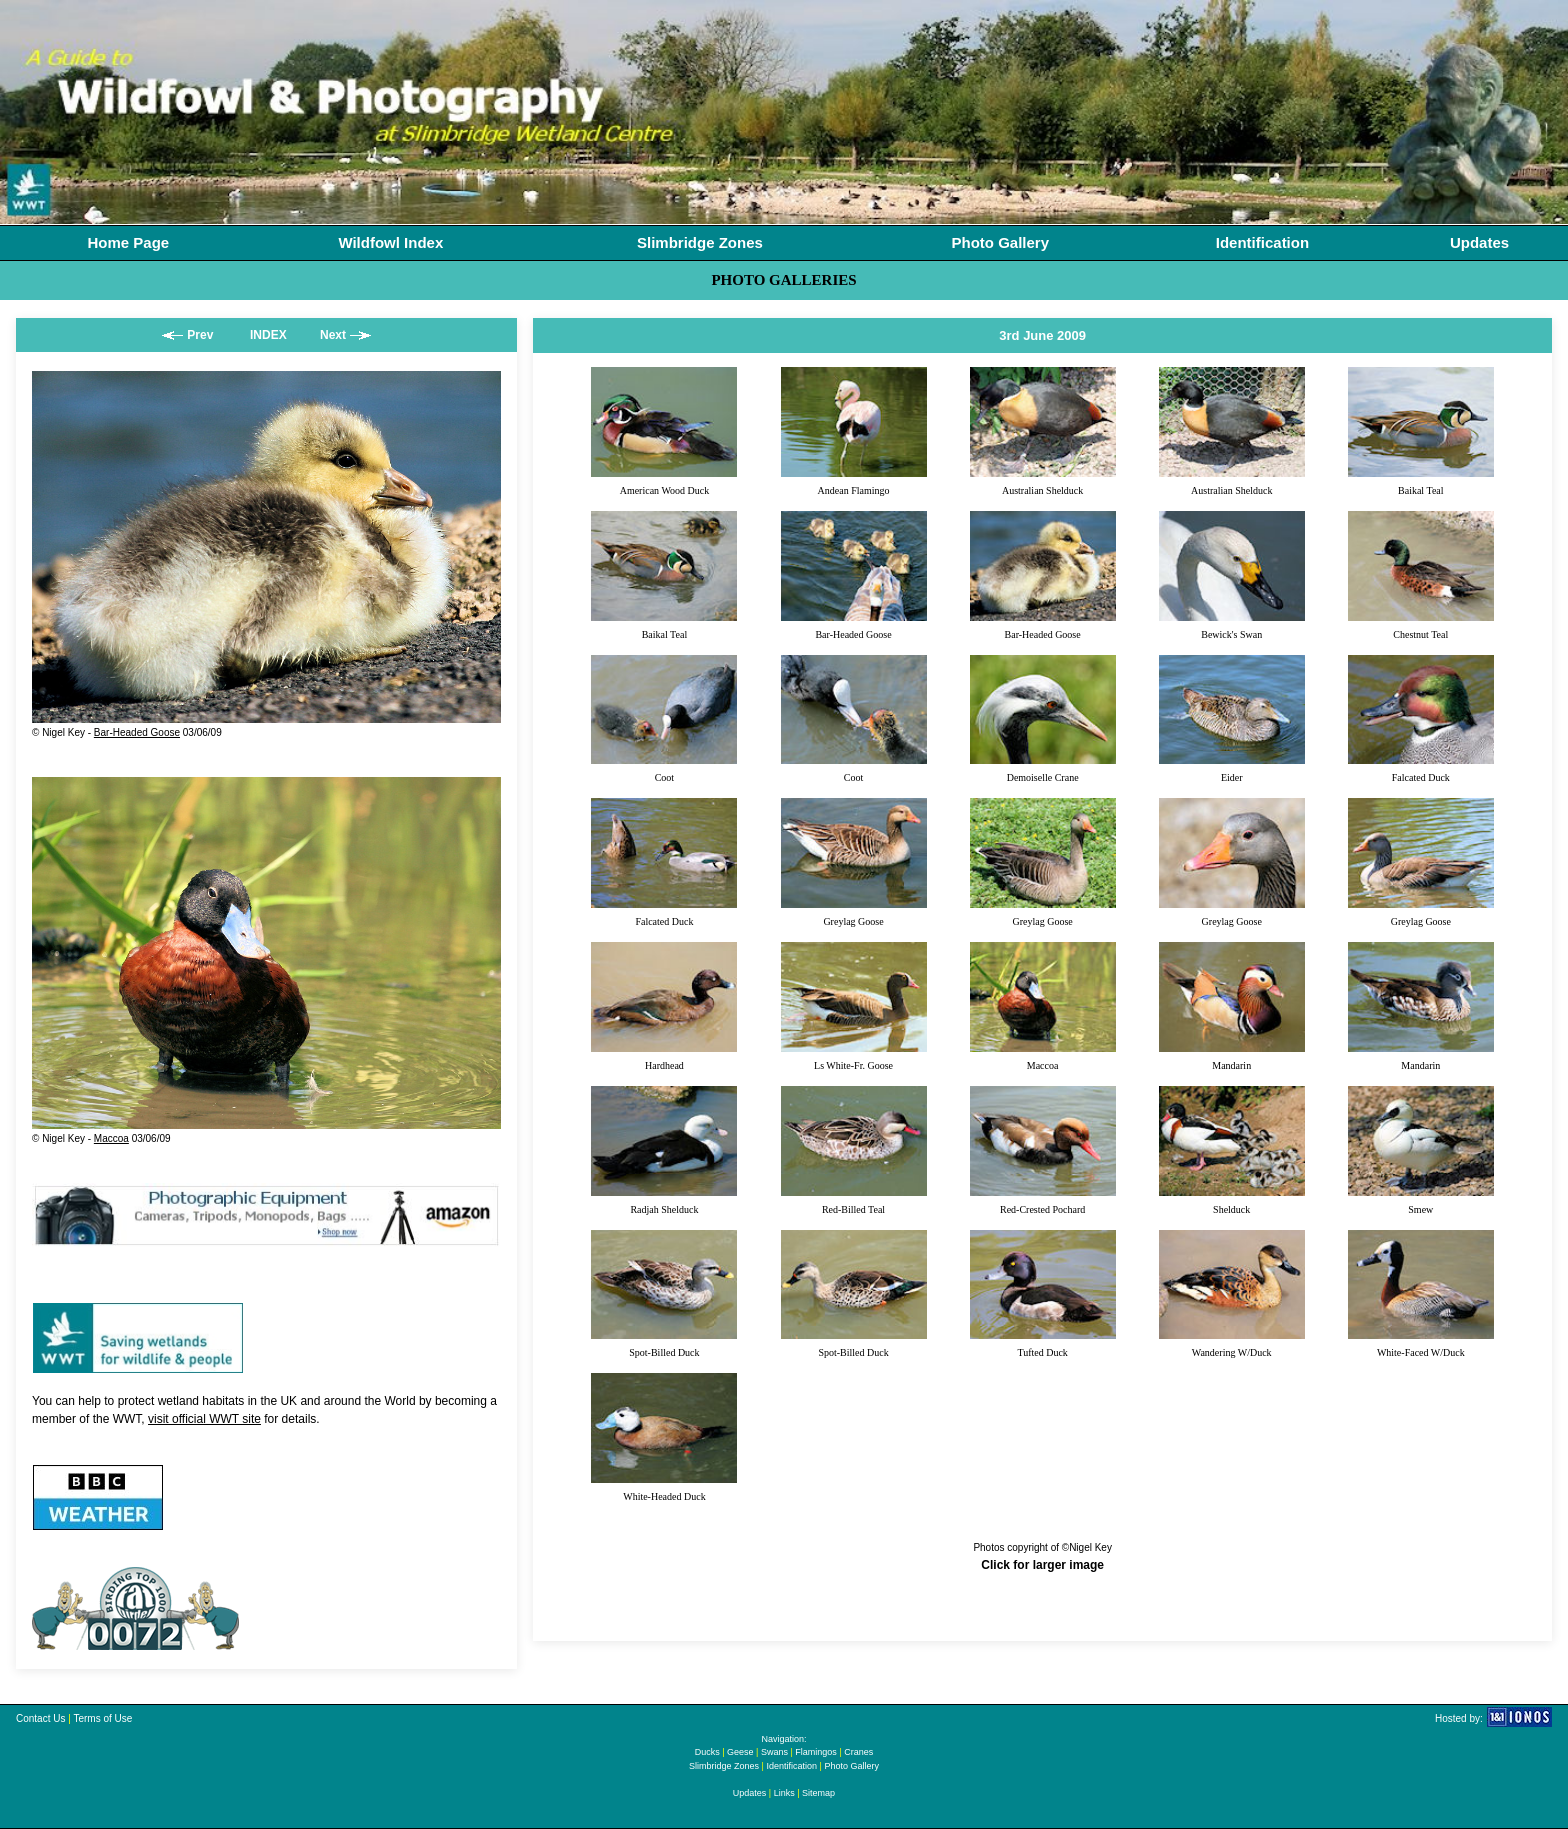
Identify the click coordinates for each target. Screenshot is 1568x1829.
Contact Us (40, 1718)
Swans (774, 1752)
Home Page (128, 242)
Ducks (707, 1752)
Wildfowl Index (390, 242)
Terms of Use (102, 1718)
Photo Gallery (1001, 242)
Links (784, 1793)
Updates (1479, 242)
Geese (740, 1752)
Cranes (858, 1752)
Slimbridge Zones (700, 242)
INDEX (268, 335)
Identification (1262, 242)
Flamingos (816, 1752)
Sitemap (818, 1793)
